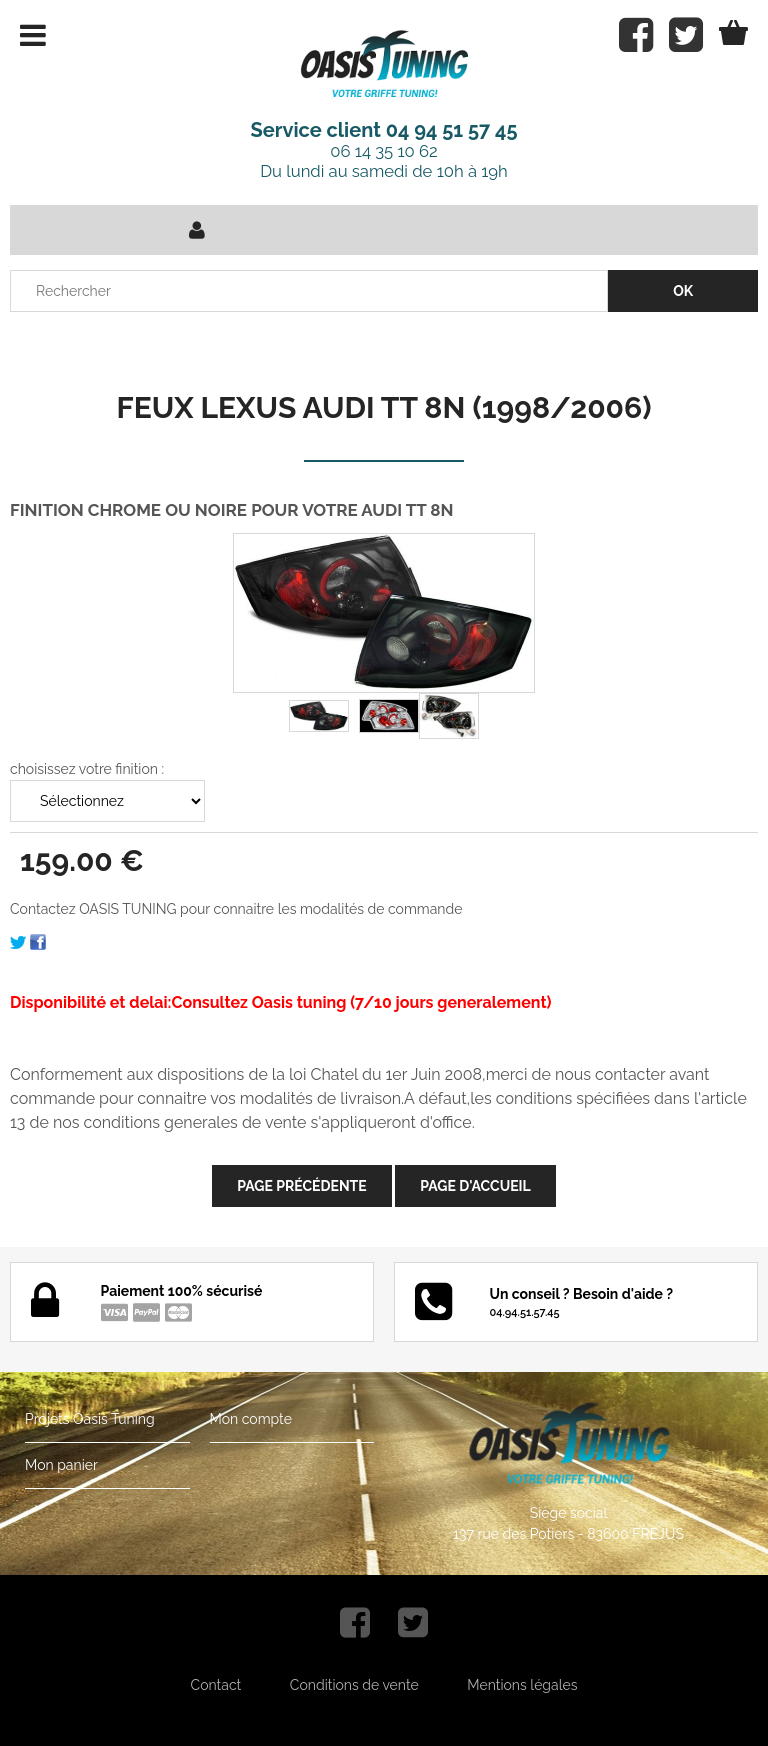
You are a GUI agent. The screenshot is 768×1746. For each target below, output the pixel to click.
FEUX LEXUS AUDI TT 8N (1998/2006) (383, 407)
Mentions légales (522, 1685)
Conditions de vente (354, 1685)
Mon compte (251, 1419)
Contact (216, 1685)
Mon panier (61, 1465)
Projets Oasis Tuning (90, 1419)
